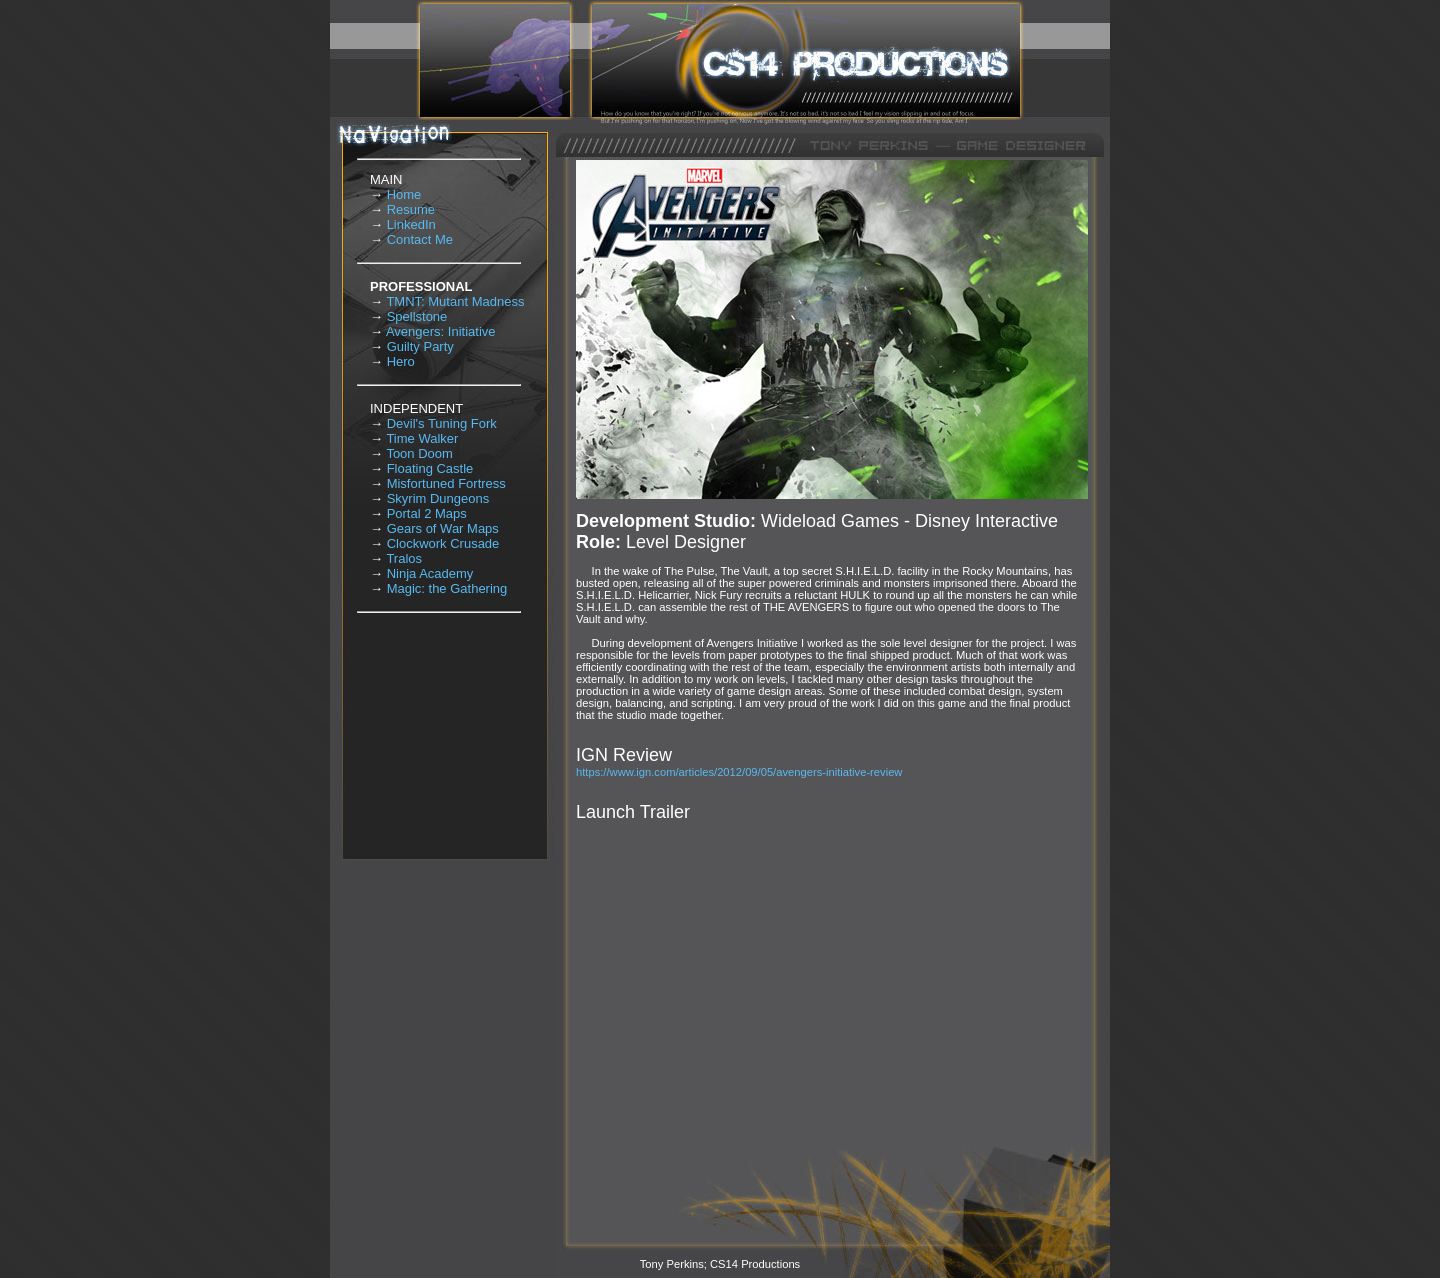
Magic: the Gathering (447, 588)
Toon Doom (419, 453)
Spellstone (417, 316)
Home (404, 194)
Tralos (404, 558)
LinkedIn (411, 224)
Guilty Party (420, 346)
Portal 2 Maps (427, 513)
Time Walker (422, 438)
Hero (401, 361)
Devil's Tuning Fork (442, 423)
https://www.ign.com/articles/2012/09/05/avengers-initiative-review (739, 772)
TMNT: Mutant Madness (455, 301)
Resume (411, 209)
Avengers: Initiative (441, 331)
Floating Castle (430, 468)
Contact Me (420, 239)
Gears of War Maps (443, 528)
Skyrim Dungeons (438, 498)
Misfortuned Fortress (446, 483)
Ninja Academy (430, 573)
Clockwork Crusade (443, 543)
